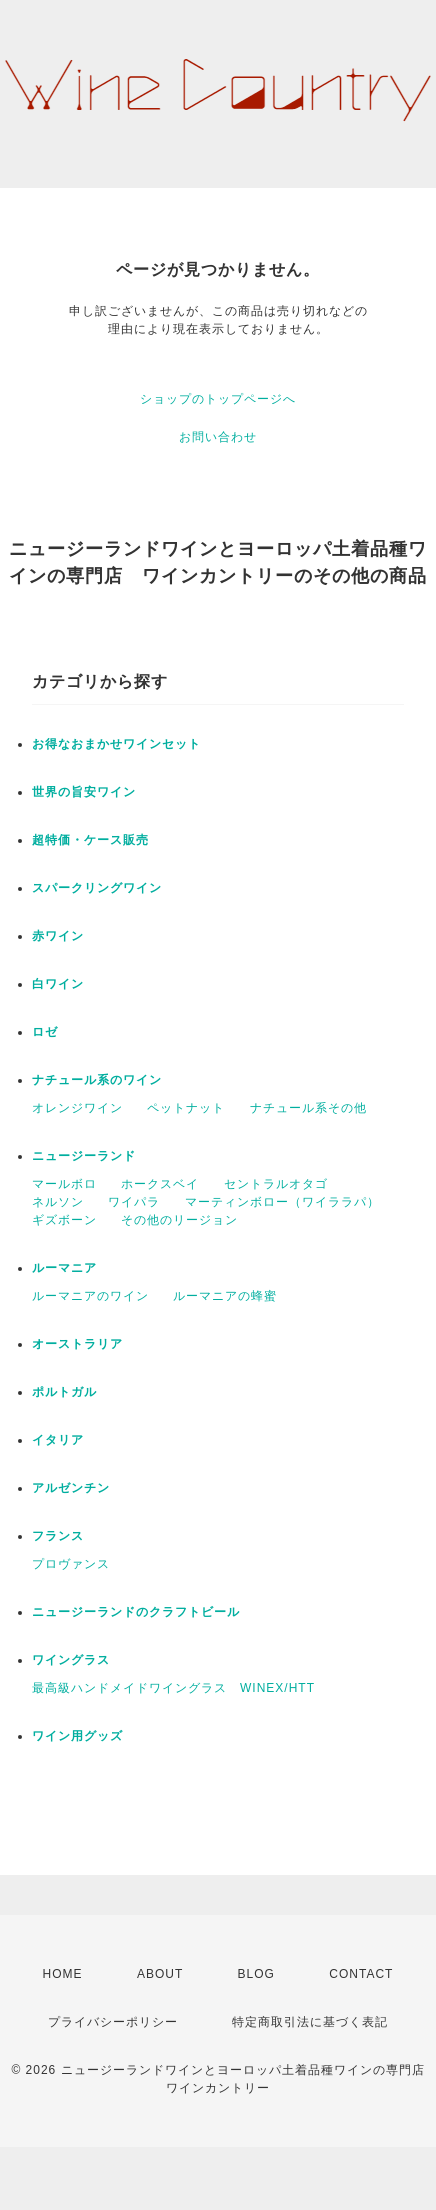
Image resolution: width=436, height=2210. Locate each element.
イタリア (58, 1440)
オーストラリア (77, 1344)
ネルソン (58, 1202)
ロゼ (45, 1032)
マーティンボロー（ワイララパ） (282, 1202)
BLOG (256, 1974)
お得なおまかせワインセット (116, 744)
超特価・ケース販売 (90, 840)
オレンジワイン (77, 1108)
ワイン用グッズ (77, 1736)
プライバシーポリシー (113, 2022)
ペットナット (186, 1108)
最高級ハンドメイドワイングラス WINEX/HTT (173, 1688)
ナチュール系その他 (308, 1108)
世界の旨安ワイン (84, 792)
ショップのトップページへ (218, 399)
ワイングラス (71, 1660)
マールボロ (64, 1184)
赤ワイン (58, 936)
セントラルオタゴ (276, 1184)
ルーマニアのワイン (90, 1296)
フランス (58, 1536)
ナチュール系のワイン (97, 1080)
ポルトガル (64, 1392)
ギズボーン (64, 1220)
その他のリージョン (179, 1220)
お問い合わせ (218, 437)
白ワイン (58, 984)
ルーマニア (64, 1268)
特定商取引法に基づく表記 (310, 2022)
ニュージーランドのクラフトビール (136, 1612)
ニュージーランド (84, 1156)
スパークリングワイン (97, 888)
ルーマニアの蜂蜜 (225, 1296)
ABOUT (160, 1974)
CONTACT (361, 1974)
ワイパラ (134, 1202)
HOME (63, 1974)
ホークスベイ (160, 1184)
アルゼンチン (71, 1488)
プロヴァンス (71, 1564)
